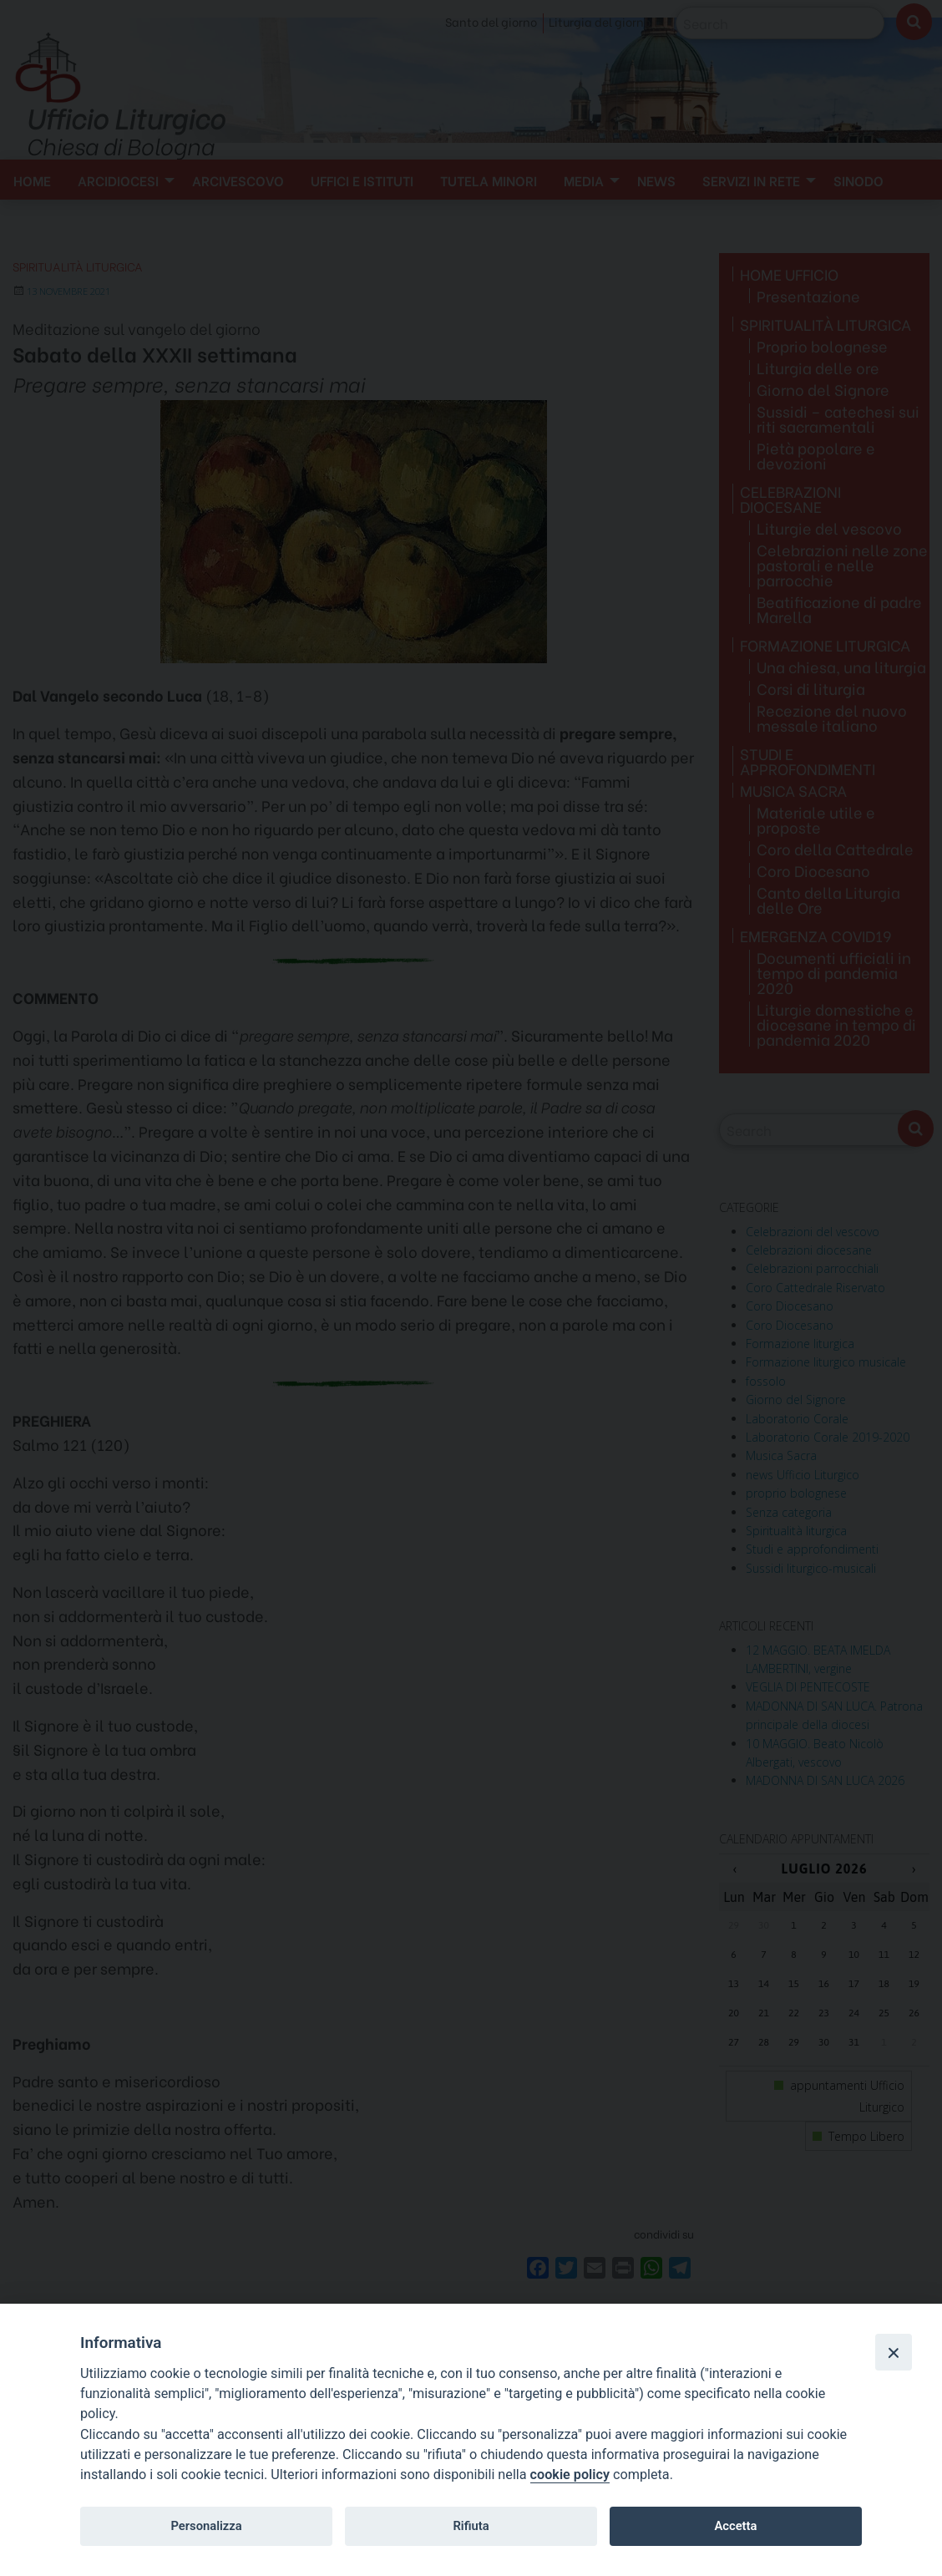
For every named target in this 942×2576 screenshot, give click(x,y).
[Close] (893, 2352)
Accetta (735, 2525)
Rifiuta (471, 2525)
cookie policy (570, 2474)
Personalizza (205, 2525)
